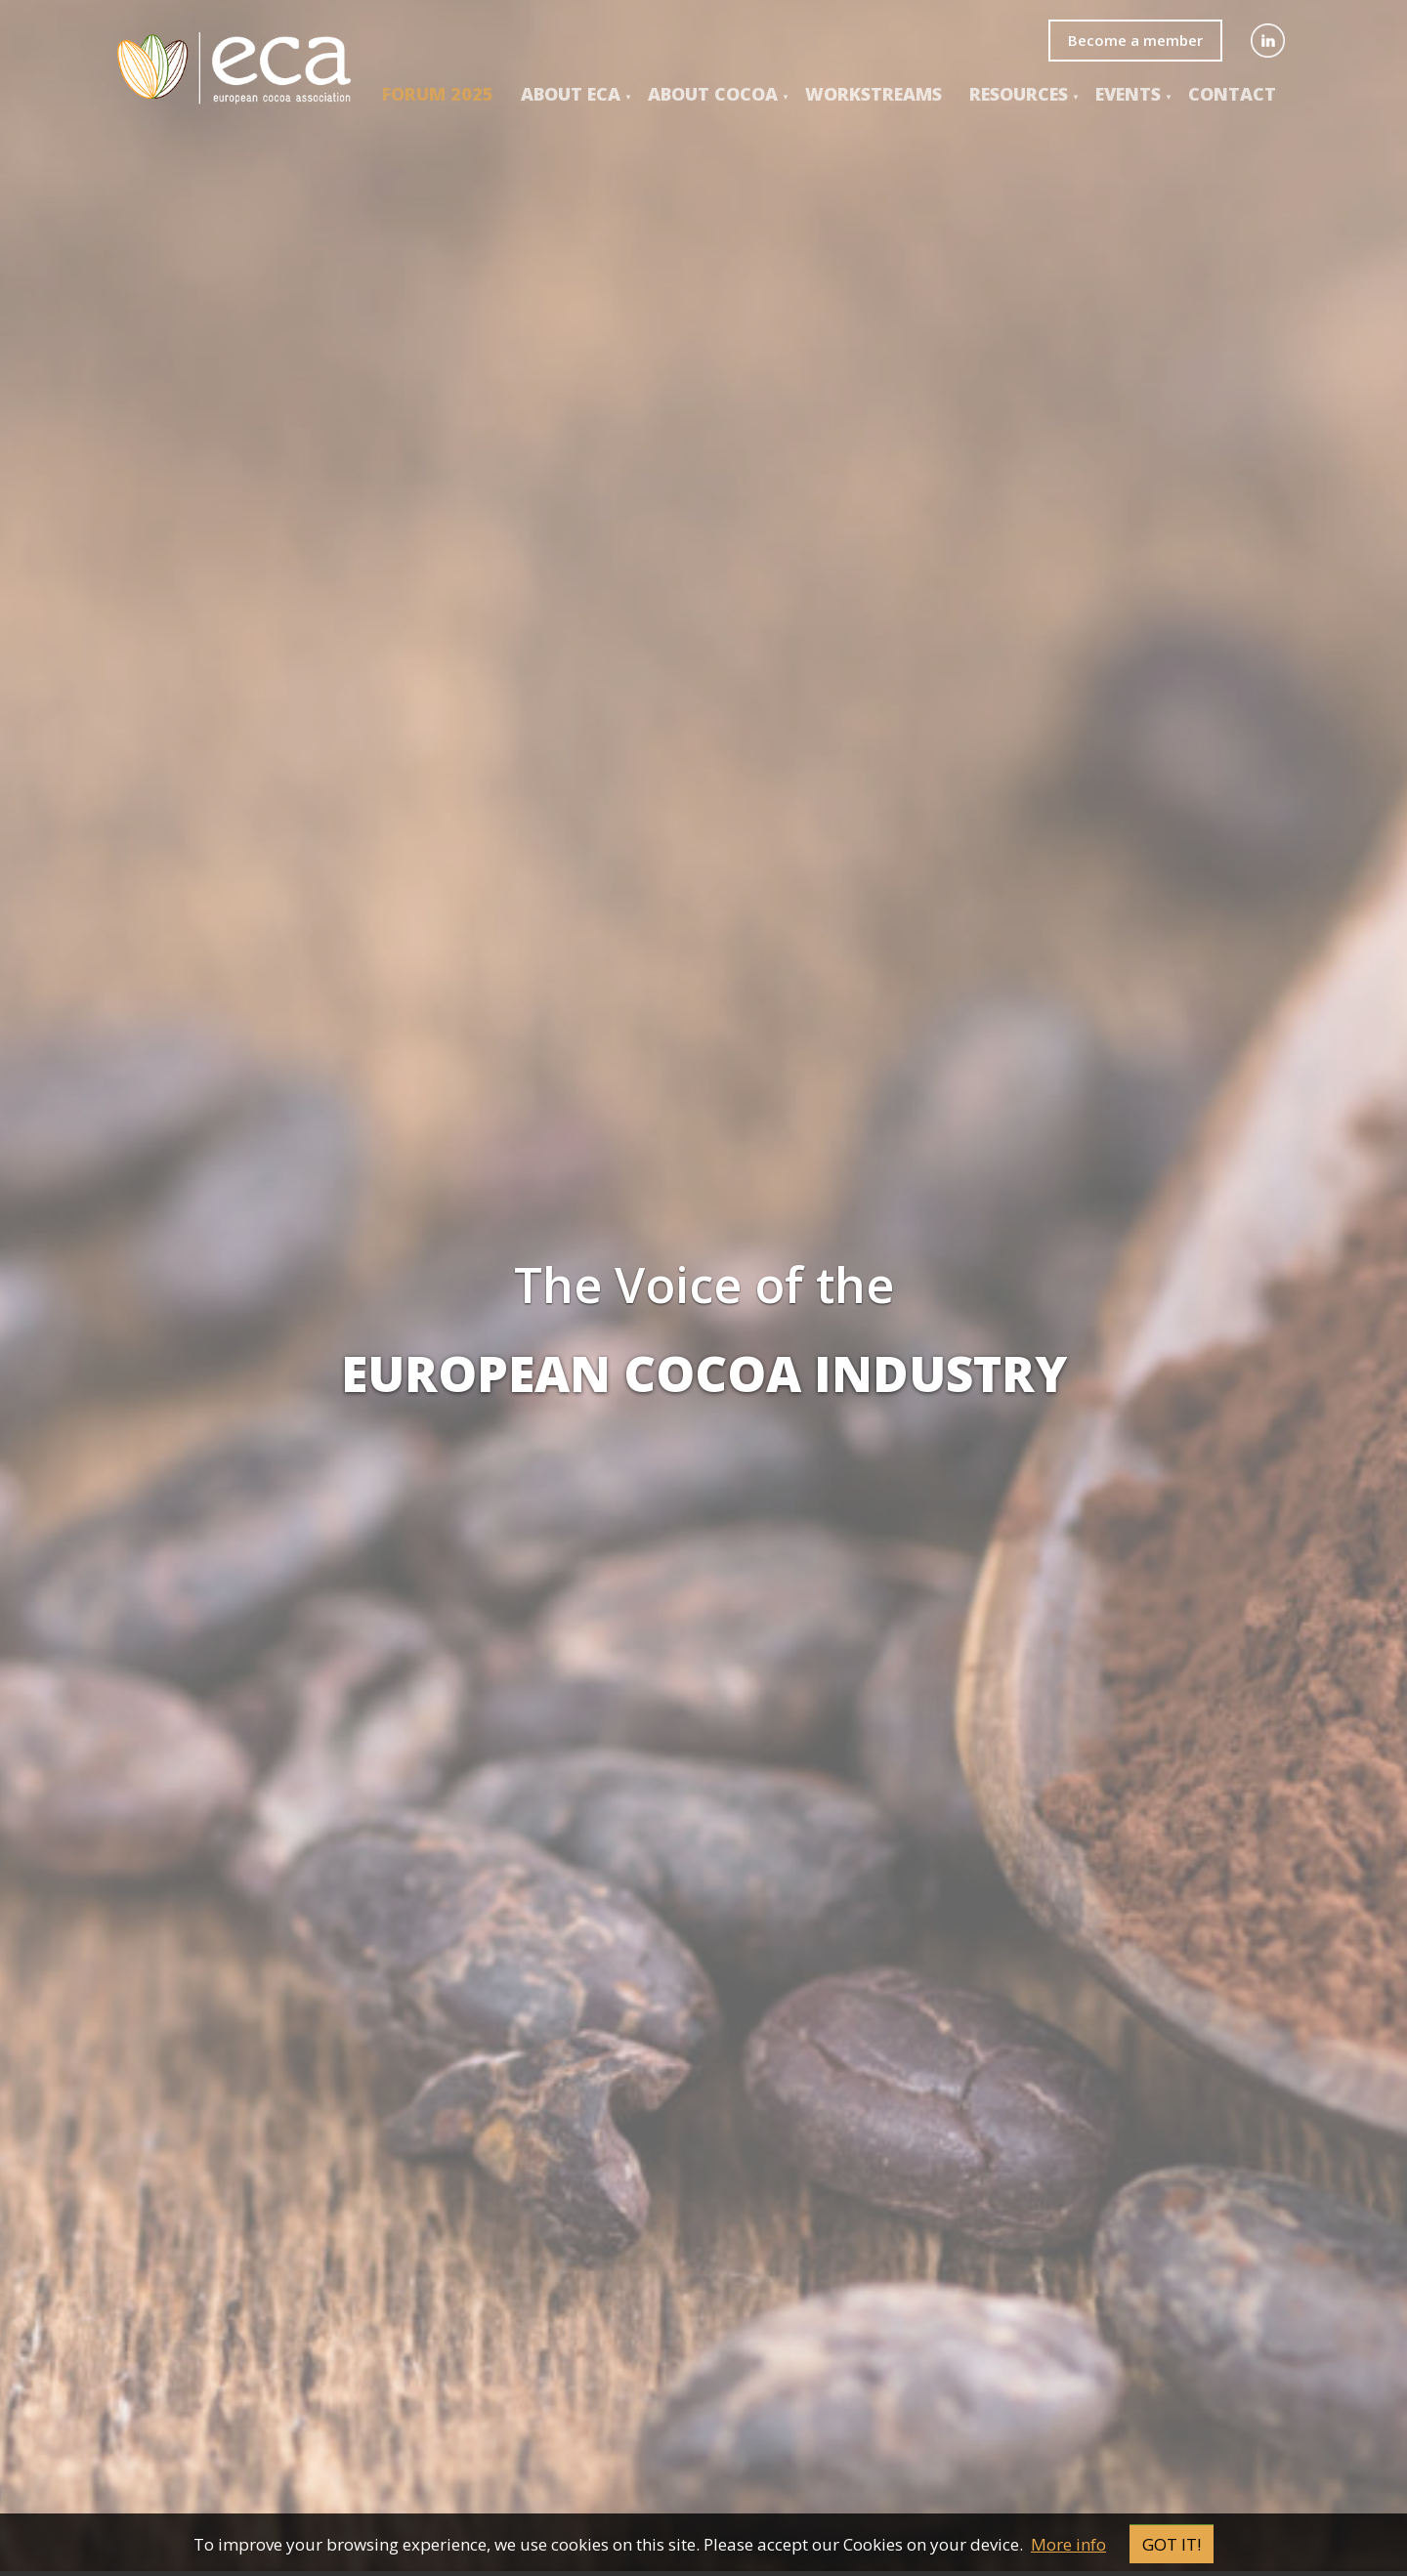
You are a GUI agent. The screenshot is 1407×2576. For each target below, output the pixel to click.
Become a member (1135, 40)
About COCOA (713, 94)
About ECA (570, 94)
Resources (1018, 94)
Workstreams (873, 94)
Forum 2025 (437, 94)
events (1128, 94)
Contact (1232, 94)
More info (1068, 2544)
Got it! (1171, 2544)
